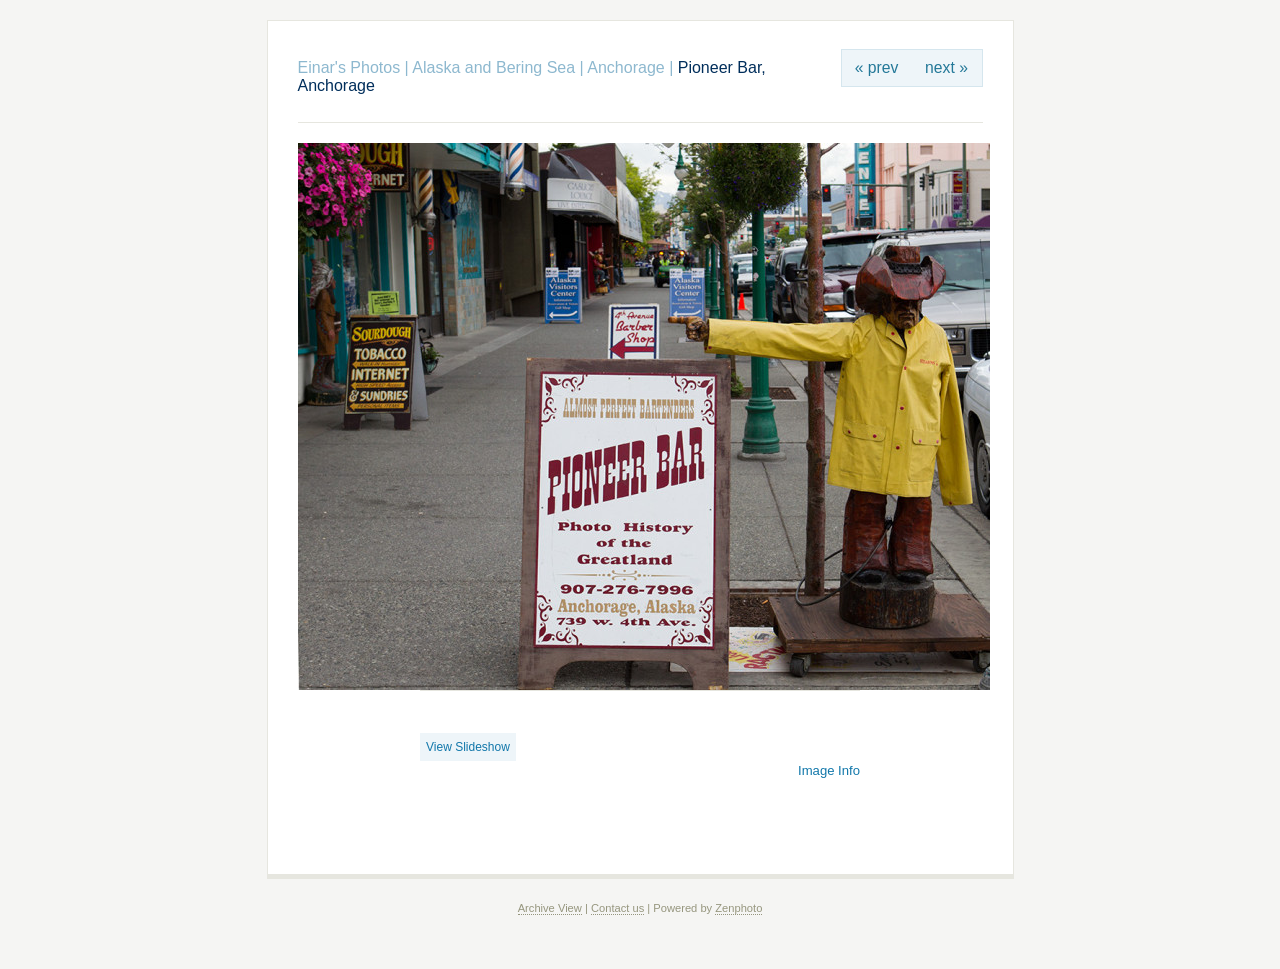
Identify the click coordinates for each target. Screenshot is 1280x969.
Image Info (829, 770)
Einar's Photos (349, 67)
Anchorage (625, 67)
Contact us (617, 908)
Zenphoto (738, 908)
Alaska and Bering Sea (493, 67)
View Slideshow (468, 747)
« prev (877, 67)
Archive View (550, 908)
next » (946, 67)
